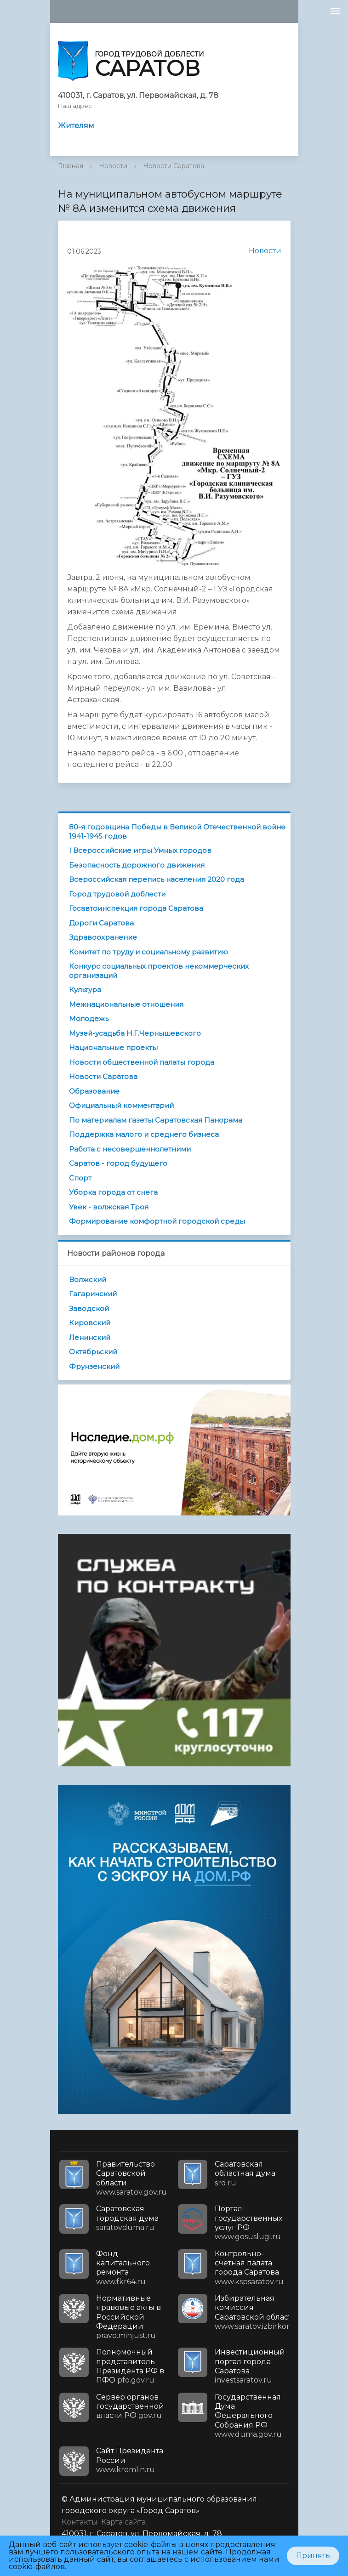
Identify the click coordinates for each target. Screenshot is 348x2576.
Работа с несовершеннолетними (130, 1149)
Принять (313, 2555)
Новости (113, 166)
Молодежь (88, 1018)
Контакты (79, 2522)
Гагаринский (93, 1293)
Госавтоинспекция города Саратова (136, 908)
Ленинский (89, 1337)
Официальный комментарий (121, 1105)
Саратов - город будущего (118, 1163)
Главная (70, 166)
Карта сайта (123, 2522)
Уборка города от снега (113, 1192)
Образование (94, 1091)
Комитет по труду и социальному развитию (148, 952)
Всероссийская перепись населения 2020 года (156, 879)
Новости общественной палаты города (141, 1062)
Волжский (87, 1279)
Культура (85, 989)
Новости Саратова (173, 166)
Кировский (89, 1322)
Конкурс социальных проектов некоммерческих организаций (159, 971)
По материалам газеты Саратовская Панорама (155, 1120)
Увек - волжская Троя (108, 1207)
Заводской (89, 1308)
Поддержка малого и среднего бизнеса (144, 1134)
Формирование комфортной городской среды (157, 1221)
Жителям (76, 125)
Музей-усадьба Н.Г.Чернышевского (135, 1033)
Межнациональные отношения (126, 1004)
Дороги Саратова (101, 923)
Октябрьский (93, 1351)
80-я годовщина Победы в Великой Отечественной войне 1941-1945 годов (177, 831)
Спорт (80, 1178)
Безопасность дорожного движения (137, 865)
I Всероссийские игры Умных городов (140, 850)
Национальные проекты (113, 1047)
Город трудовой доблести (117, 894)
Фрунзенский (94, 1366)
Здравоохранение (103, 937)
